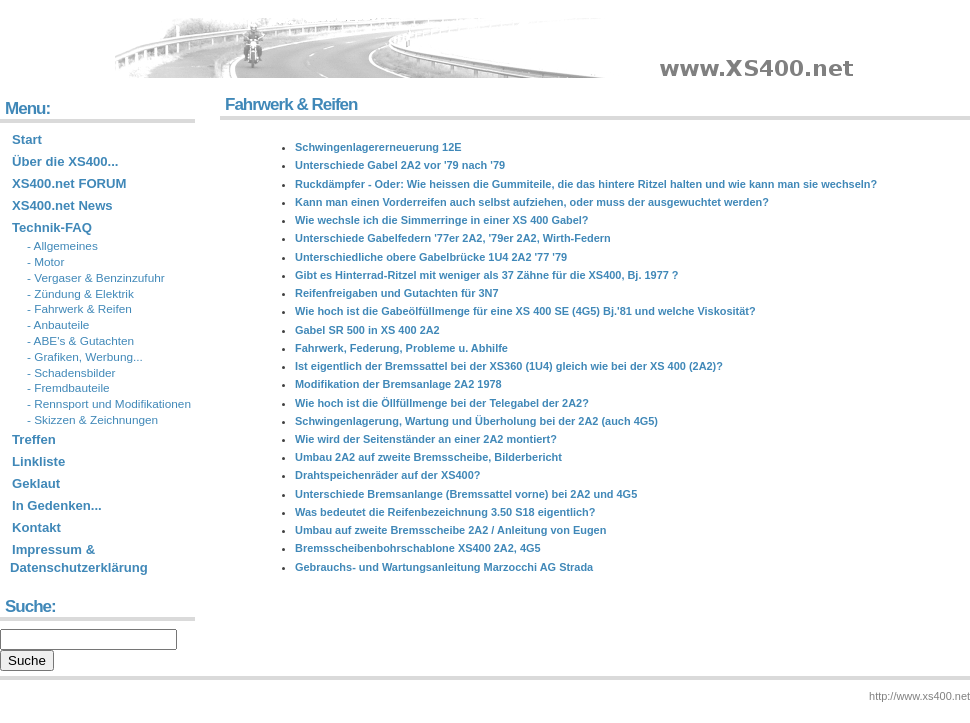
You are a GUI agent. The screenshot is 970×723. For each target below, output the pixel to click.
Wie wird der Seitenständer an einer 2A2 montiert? (426, 439)
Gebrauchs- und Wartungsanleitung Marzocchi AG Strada (444, 567)
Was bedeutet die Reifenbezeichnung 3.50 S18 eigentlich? (445, 512)
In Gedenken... (57, 505)
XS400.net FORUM (69, 183)
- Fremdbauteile (68, 388)
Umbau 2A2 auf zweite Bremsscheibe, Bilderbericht (428, 457)
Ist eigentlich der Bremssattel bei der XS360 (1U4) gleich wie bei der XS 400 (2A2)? (509, 366)
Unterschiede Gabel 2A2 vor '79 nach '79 (400, 165)
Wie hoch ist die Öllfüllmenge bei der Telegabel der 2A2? (442, 403)
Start (27, 139)
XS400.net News (62, 205)
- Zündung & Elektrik (80, 294)
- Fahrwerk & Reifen (79, 309)
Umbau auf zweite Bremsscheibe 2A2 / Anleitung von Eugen (450, 530)
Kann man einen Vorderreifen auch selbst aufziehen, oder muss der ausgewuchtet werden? (532, 202)
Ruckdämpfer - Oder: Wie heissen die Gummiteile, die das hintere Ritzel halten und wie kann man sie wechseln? (586, 184)
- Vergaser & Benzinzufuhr (96, 278)
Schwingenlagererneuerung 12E (378, 147)
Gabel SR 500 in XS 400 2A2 (367, 330)
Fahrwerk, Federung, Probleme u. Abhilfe (401, 348)
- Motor (45, 262)
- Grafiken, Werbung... (85, 357)
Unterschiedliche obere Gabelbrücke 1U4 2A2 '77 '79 (431, 257)
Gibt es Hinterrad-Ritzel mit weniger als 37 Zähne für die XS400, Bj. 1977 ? (487, 275)
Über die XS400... (65, 161)
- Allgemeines (62, 246)
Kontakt (36, 527)
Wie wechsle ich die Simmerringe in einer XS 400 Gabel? (442, 220)
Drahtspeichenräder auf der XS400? (387, 475)
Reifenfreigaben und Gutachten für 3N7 (397, 293)
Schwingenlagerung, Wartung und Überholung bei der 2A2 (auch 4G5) (476, 421)
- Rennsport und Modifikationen (109, 404)
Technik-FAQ (52, 227)
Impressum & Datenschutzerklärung (79, 558)
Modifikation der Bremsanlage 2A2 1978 (398, 384)
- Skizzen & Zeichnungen (92, 420)
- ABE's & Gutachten (80, 341)
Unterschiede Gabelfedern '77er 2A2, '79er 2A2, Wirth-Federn (453, 238)
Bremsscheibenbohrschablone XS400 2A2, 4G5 (418, 548)
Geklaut (36, 483)
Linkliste (38, 461)
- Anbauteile (58, 325)
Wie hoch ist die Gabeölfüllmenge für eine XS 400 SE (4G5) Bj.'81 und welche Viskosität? (525, 311)
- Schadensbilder (71, 373)
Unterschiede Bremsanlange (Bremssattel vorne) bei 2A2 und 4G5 (466, 494)
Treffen (34, 439)
